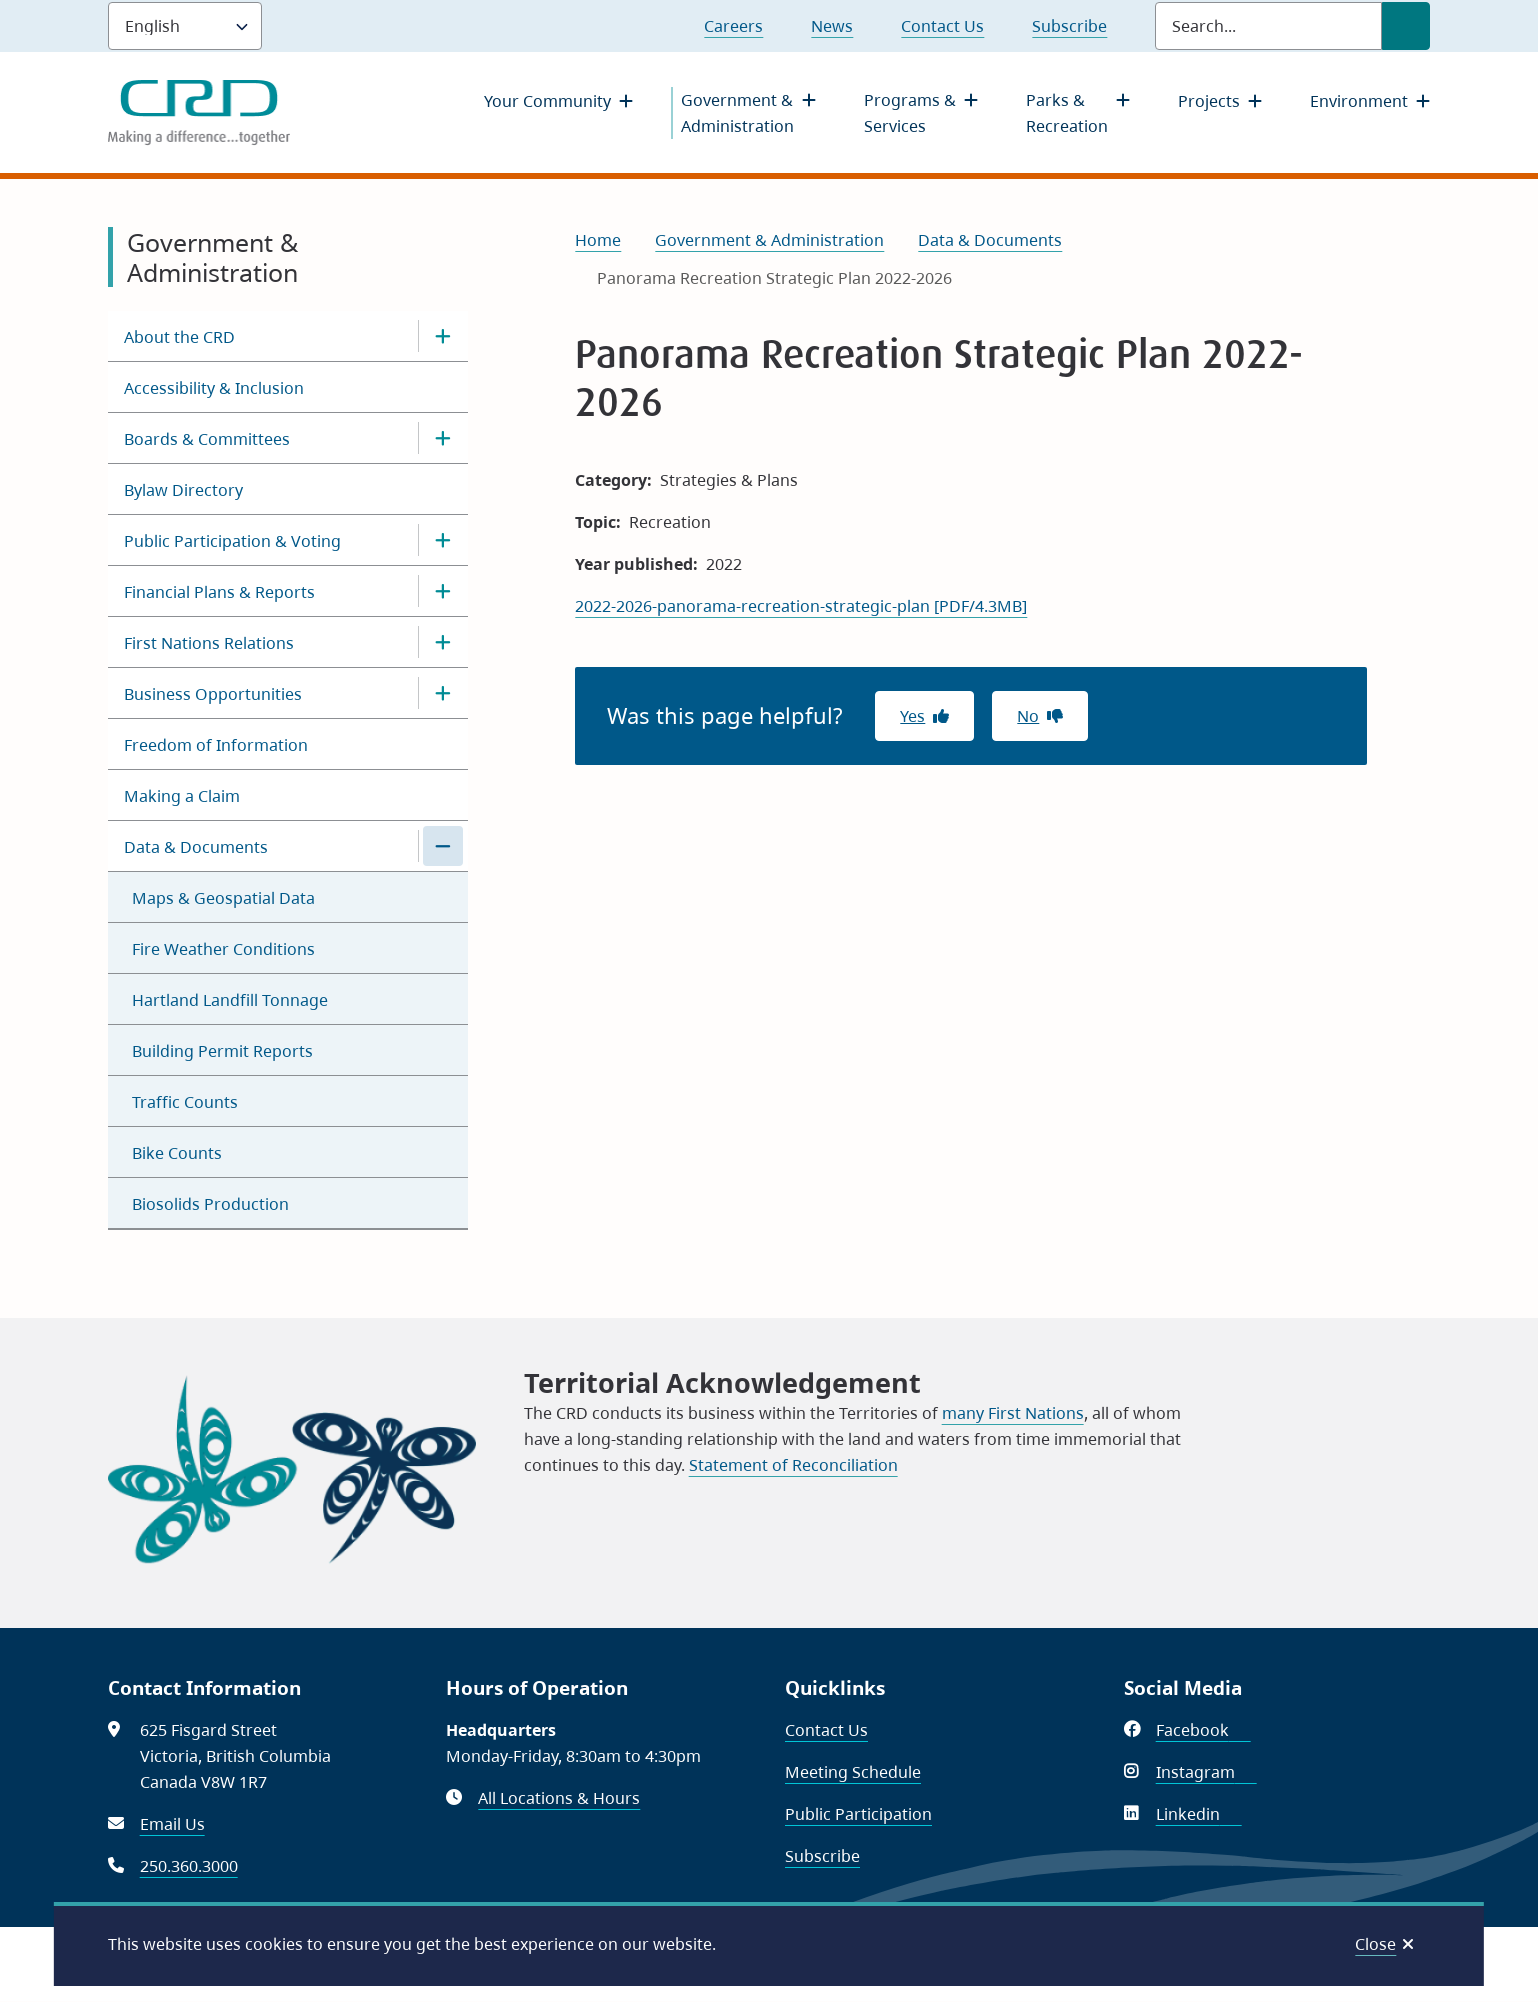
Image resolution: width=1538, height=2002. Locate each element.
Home (598, 240)
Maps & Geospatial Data (223, 898)
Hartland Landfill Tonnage (230, 1000)
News (832, 26)
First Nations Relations (209, 643)
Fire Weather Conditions (223, 949)
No (1028, 716)
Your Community (547, 101)
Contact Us (942, 26)
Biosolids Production (210, 1204)
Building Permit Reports (222, 1051)
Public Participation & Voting (232, 541)
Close (1375, 1944)
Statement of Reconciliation (793, 1465)
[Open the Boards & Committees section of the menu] (443, 438)
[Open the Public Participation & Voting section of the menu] (443, 540)
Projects (1209, 101)
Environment (1359, 101)
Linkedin (1199, 1814)
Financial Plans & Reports (219, 592)
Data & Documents (196, 847)
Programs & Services (910, 113)
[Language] (185, 26)
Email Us (172, 1824)
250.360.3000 (189, 1866)
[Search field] (1268, 26)
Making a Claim (182, 796)
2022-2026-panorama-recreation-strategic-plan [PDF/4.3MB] (801, 606)
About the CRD (179, 337)
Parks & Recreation (1067, 113)
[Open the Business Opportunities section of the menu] (443, 693)
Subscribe (1069, 26)
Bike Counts (177, 1153)
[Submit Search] (1406, 26)
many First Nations (1013, 1413)
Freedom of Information (216, 745)
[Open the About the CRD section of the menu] (443, 336)
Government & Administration (737, 113)
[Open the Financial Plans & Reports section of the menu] (443, 591)
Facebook (1203, 1730)
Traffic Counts (185, 1102)
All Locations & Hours (559, 1798)
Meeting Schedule (853, 1772)
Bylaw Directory (183, 490)
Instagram (1206, 1772)
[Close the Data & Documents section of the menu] (443, 846)
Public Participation (858, 1814)
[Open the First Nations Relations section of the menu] (443, 642)
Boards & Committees (207, 439)
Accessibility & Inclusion (214, 388)
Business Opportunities (213, 694)
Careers (733, 26)
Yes (912, 716)
